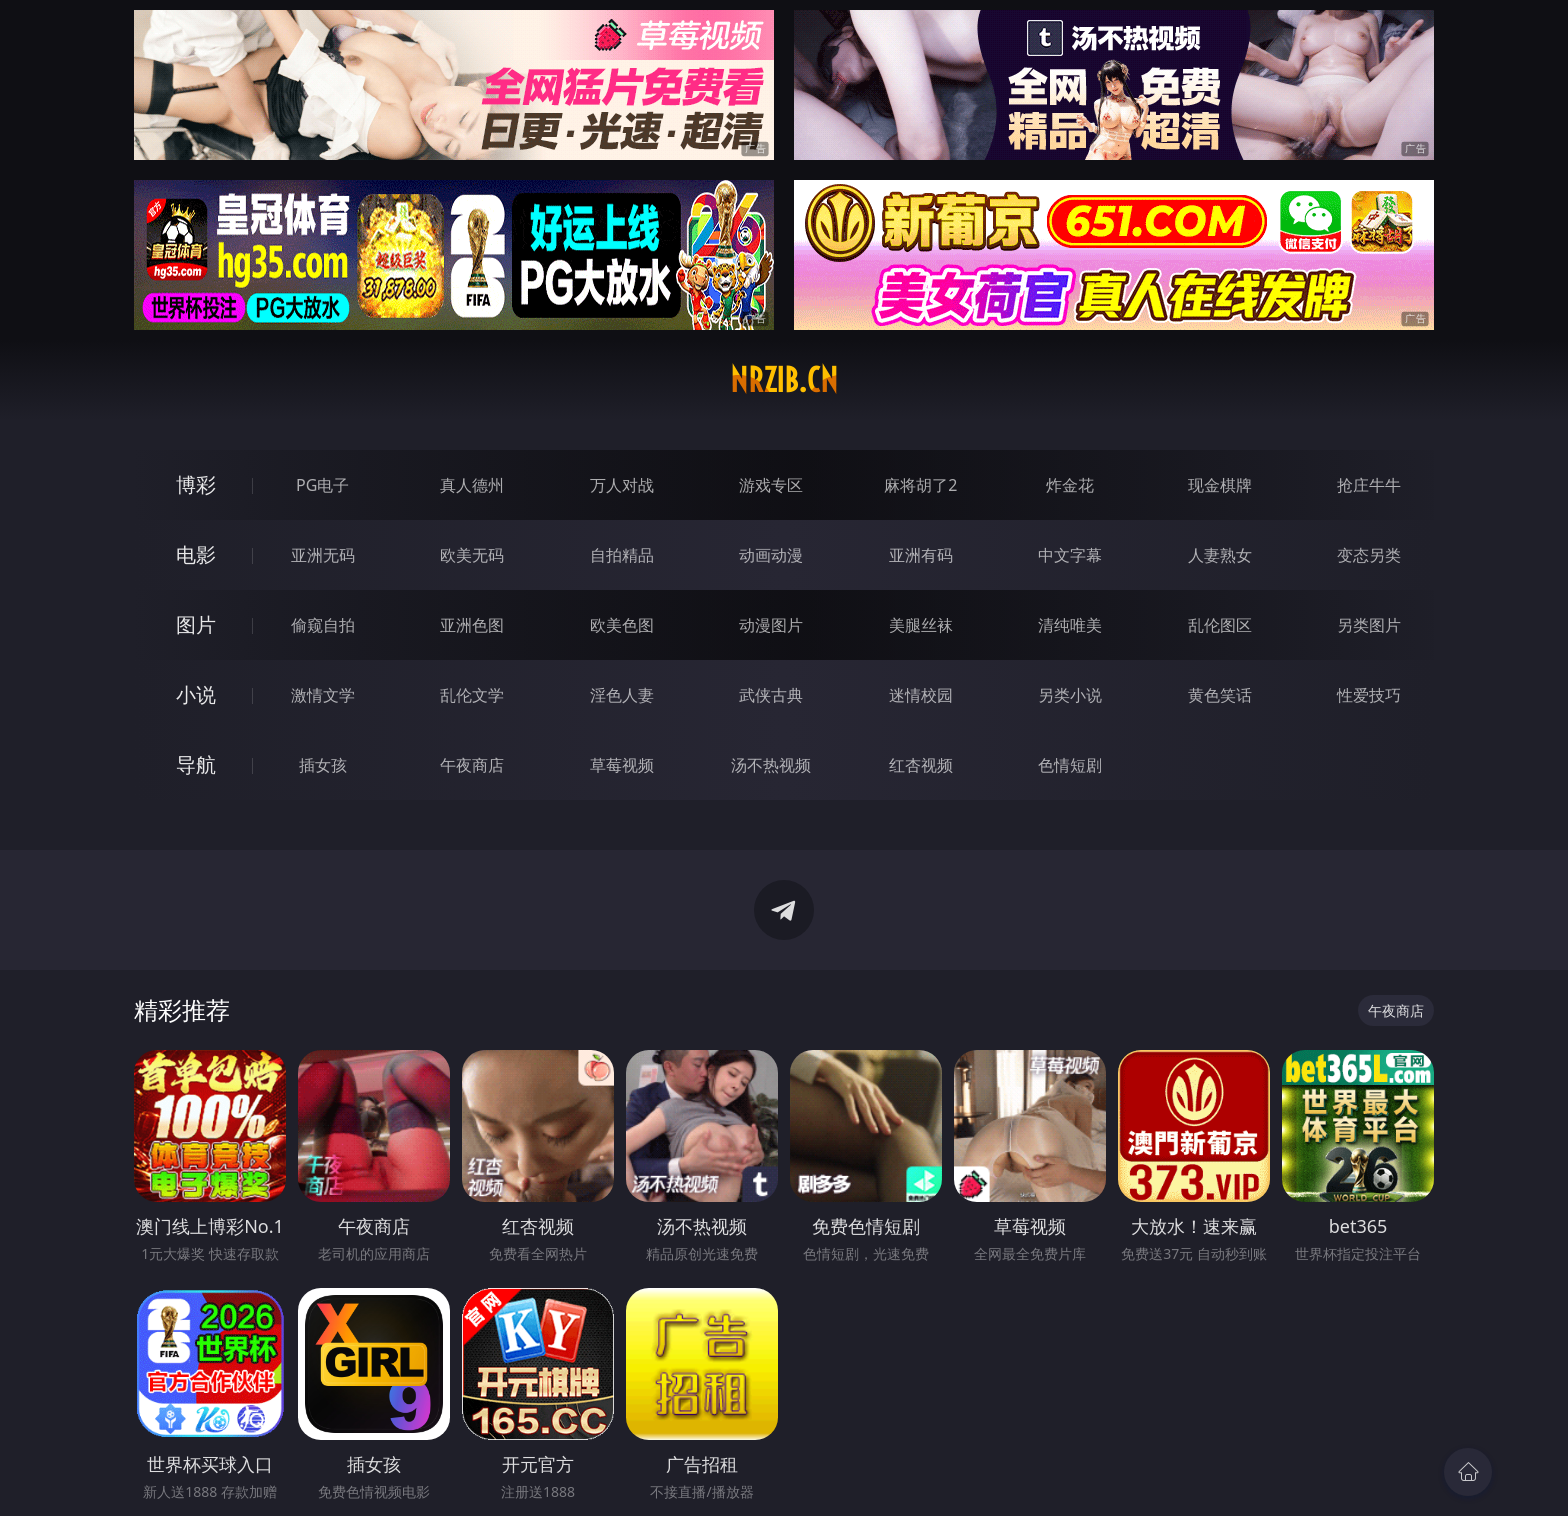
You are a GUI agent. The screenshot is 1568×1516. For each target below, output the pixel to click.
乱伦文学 (472, 695)
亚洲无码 (323, 555)
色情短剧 (1070, 765)
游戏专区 (771, 485)
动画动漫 (771, 555)
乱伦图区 (1220, 625)
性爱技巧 (1369, 695)
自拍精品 (622, 555)
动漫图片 (771, 625)
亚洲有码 (921, 555)
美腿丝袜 (921, 625)
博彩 (196, 484)
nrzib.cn (784, 380)
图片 (196, 624)
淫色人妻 (622, 695)
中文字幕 (1070, 555)
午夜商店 (472, 765)
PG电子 (322, 485)
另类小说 (1070, 695)
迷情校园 (921, 695)
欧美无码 (472, 555)
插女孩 (323, 765)
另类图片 (1369, 625)
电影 (196, 554)
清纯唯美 (1070, 625)
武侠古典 (771, 695)
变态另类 (1369, 555)
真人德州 (472, 485)
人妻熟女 (1220, 555)
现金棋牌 (1220, 485)
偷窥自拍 (323, 625)
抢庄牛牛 (1369, 485)
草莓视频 (622, 765)
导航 (196, 764)
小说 (196, 694)
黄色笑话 (1220, 695)
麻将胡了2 (920, 485)
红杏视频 (921, 765)
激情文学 (323, 695)
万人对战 (622, 485)
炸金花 (1070, 485)
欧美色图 (622, 625)
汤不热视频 (771, 765)
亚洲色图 (472, 625)
